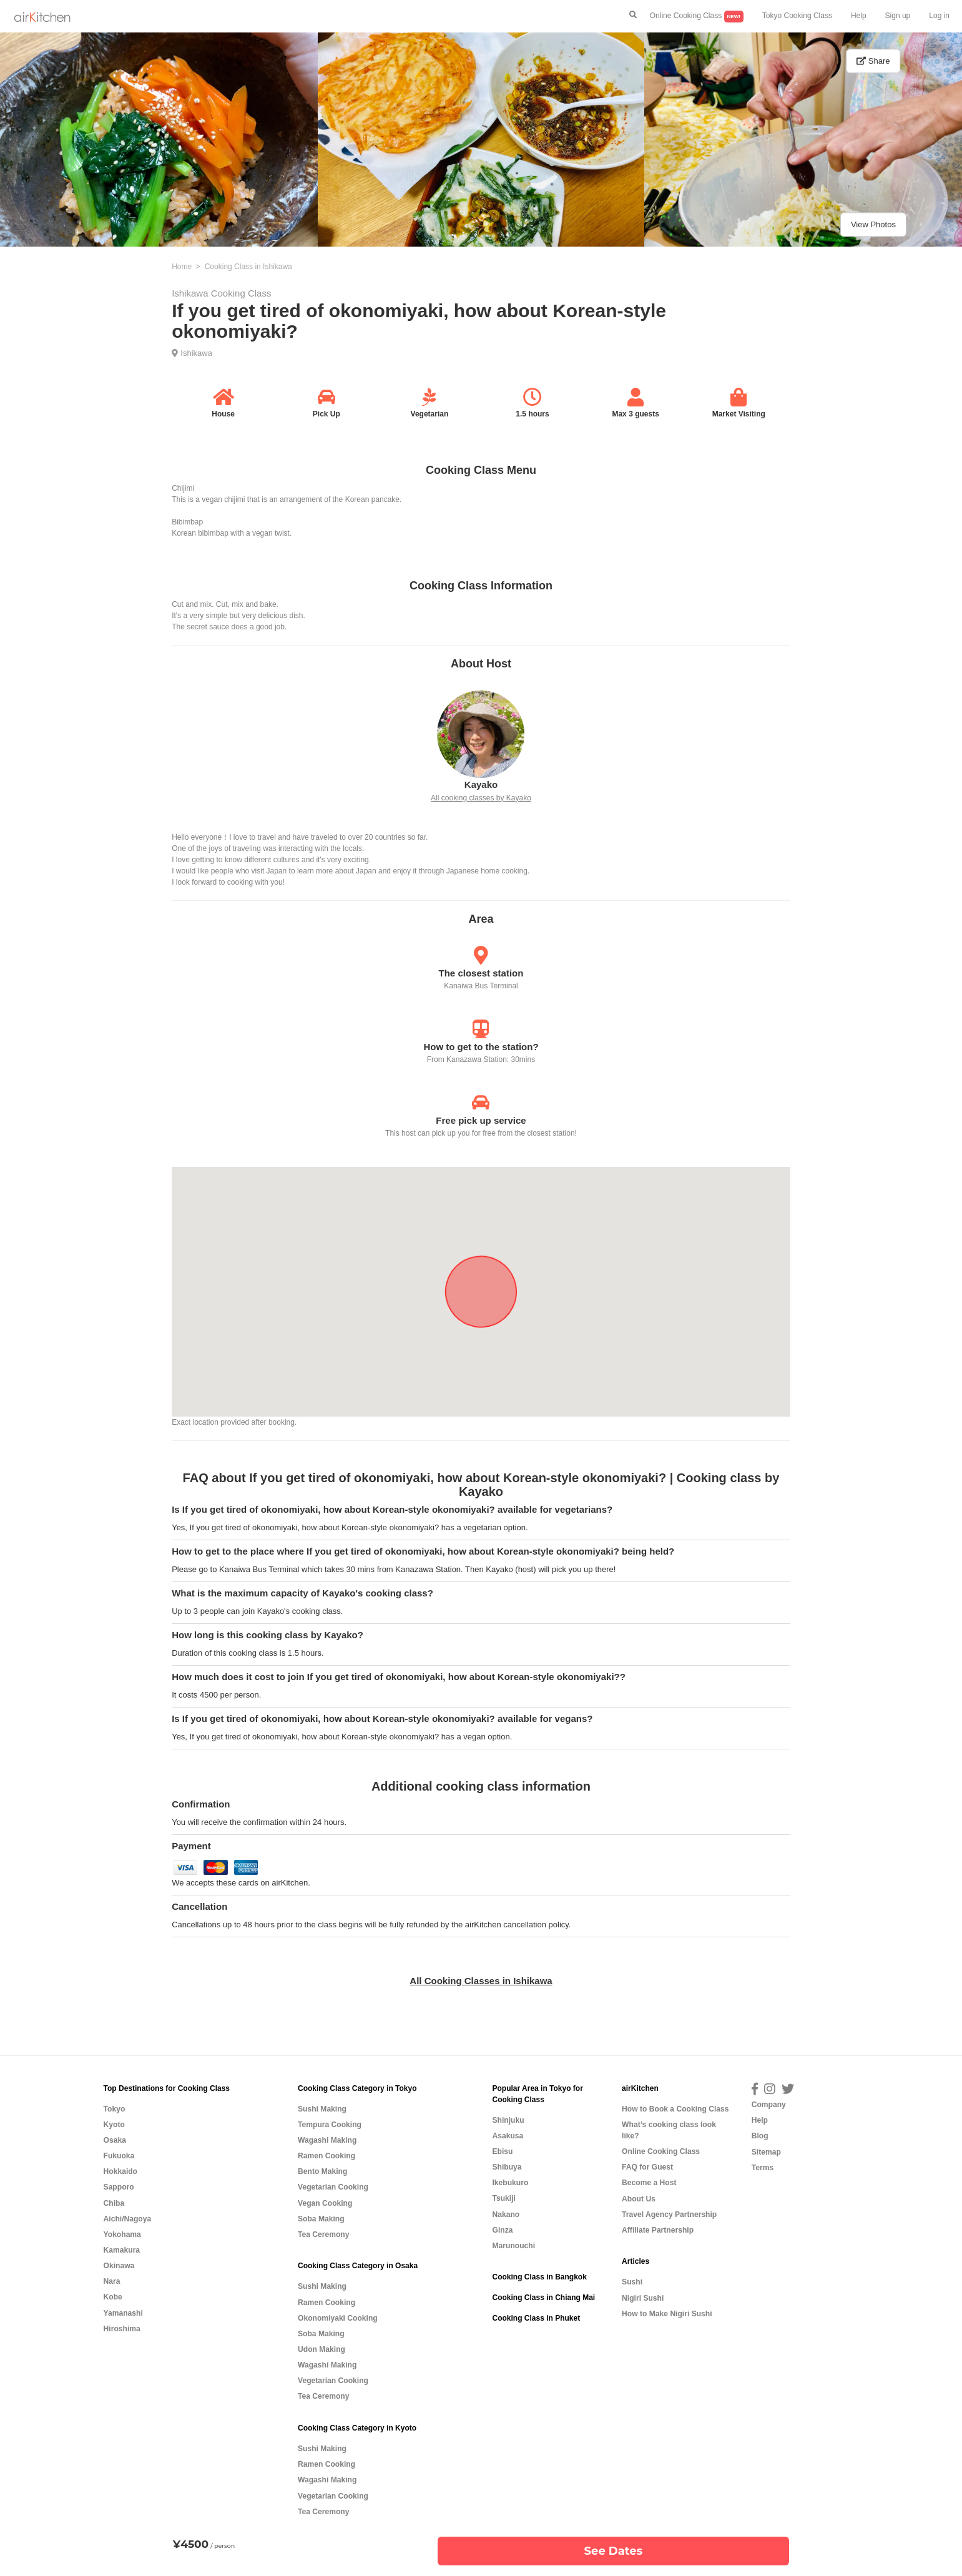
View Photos (873, 224)
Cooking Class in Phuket (536, 2318)
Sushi (632, 2282)
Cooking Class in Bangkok (539, 2277)
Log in (939, 15)
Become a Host (649, 2182)
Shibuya (506, 2167)
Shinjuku (508, 2120)
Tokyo (114, 2109)
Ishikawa (196, 353)
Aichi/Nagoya (128, 2219)
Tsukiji (503, 2198)
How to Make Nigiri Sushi (667, 2313)
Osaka (115, 2140)
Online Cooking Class (697, 16)
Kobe (113, 2297)
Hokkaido (120, 2171)
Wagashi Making (327, 2140)
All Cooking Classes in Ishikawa (481, 1980)
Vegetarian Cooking (333, 2187)
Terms (762, 2167)
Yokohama (122, 2234)
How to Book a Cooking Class (675, 2109)
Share (873, 61)
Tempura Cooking (329, 2124)
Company (769, 2104)
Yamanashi (123, 2313)
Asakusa (507, 2135)
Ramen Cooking (326, 2155)
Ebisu (502, 2151)
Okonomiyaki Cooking (338, 2318)
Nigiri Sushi (643, 2298)
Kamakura (122, 2250)
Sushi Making (322, 2109)
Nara (112, 2281)
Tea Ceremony (323, 2234)
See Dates (613, 2551)
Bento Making (322, 2171)
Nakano (505, 2214)
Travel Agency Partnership (669, 2214)
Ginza (502, 2230)
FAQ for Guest (647, 2167)
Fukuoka (119, 2155)
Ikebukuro (510, 2182)
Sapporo (119, 2187)
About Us (638, 2199)
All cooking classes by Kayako (481, 798)
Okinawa (119, 2265)
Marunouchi (513, 2245)
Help (858, 15)
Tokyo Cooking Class (797, 15)
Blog (760, 2135)
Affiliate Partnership (658, 2230)
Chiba (114, 2203)
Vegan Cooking (325, 2203)
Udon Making (321, 2349)
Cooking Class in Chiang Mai (543, 2297)
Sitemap (766, 2152)
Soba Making (321, 2219)
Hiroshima (122, 2328)
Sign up (898, 15)
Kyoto (114, 2124)
